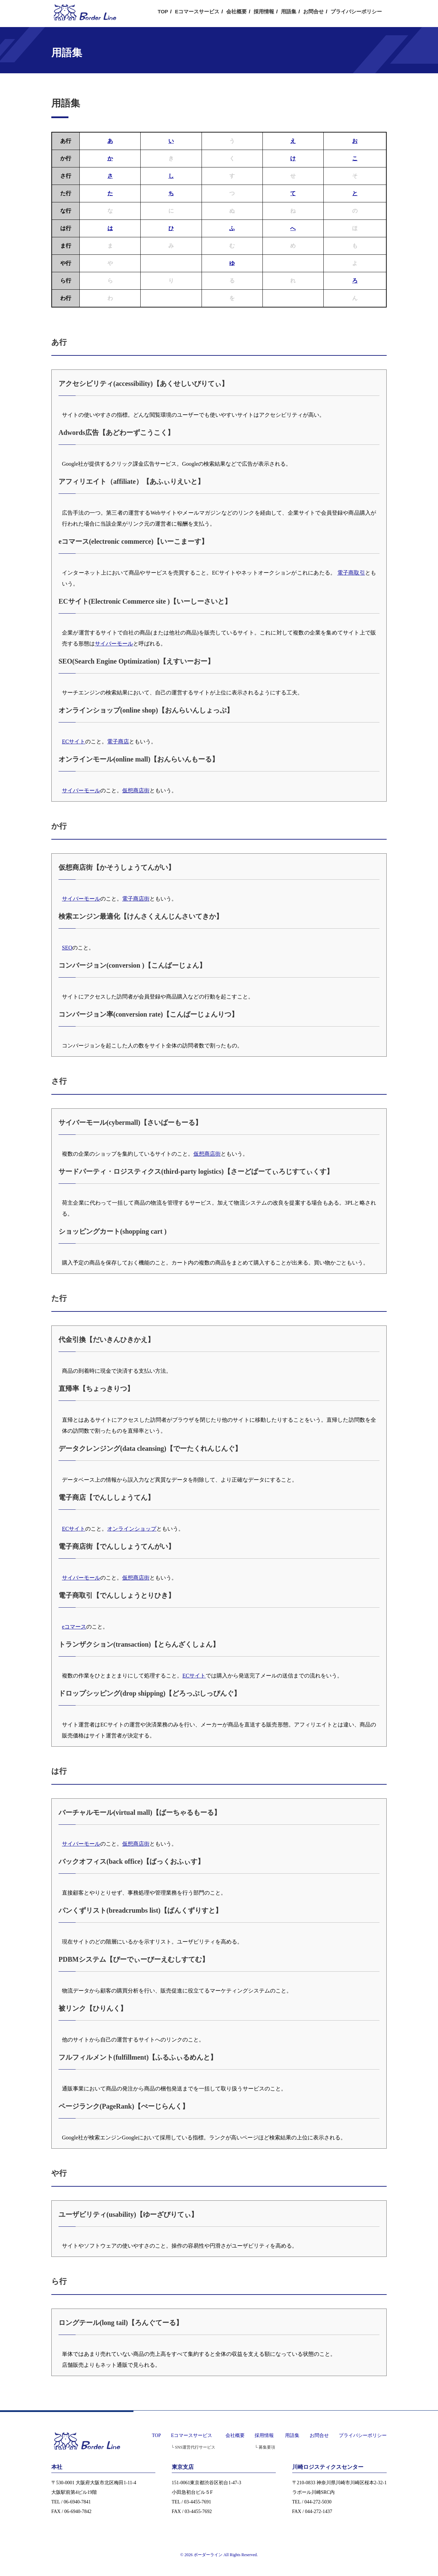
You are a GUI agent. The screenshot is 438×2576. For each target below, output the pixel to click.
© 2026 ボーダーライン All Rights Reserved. (219, 2554)
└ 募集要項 (265, 2447)
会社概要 (236, 11)
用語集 (288, 11)
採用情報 (264, 11)
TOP (163, 11)
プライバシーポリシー (356, 11)
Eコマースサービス (197, 11)
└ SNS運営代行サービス (193, 2447)
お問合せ (313, 11)
